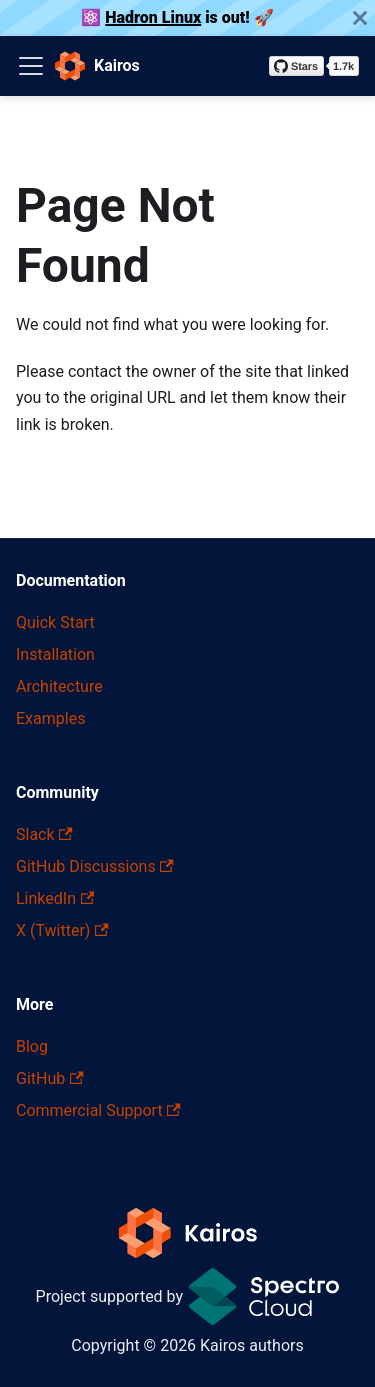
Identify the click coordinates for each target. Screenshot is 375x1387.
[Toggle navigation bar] (31, 66)
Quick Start (55, 622)
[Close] (360, 18)
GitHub (50, 1078)
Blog (32, 1046)
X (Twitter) (62, 930)
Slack (44, 834)
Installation (55, 654)
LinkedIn (55, 898)
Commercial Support (98, 1110)
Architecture (59, 686)
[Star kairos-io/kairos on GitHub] (314, 66)
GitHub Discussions (95, 866)
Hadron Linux (153, 17)
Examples (50, 718)
